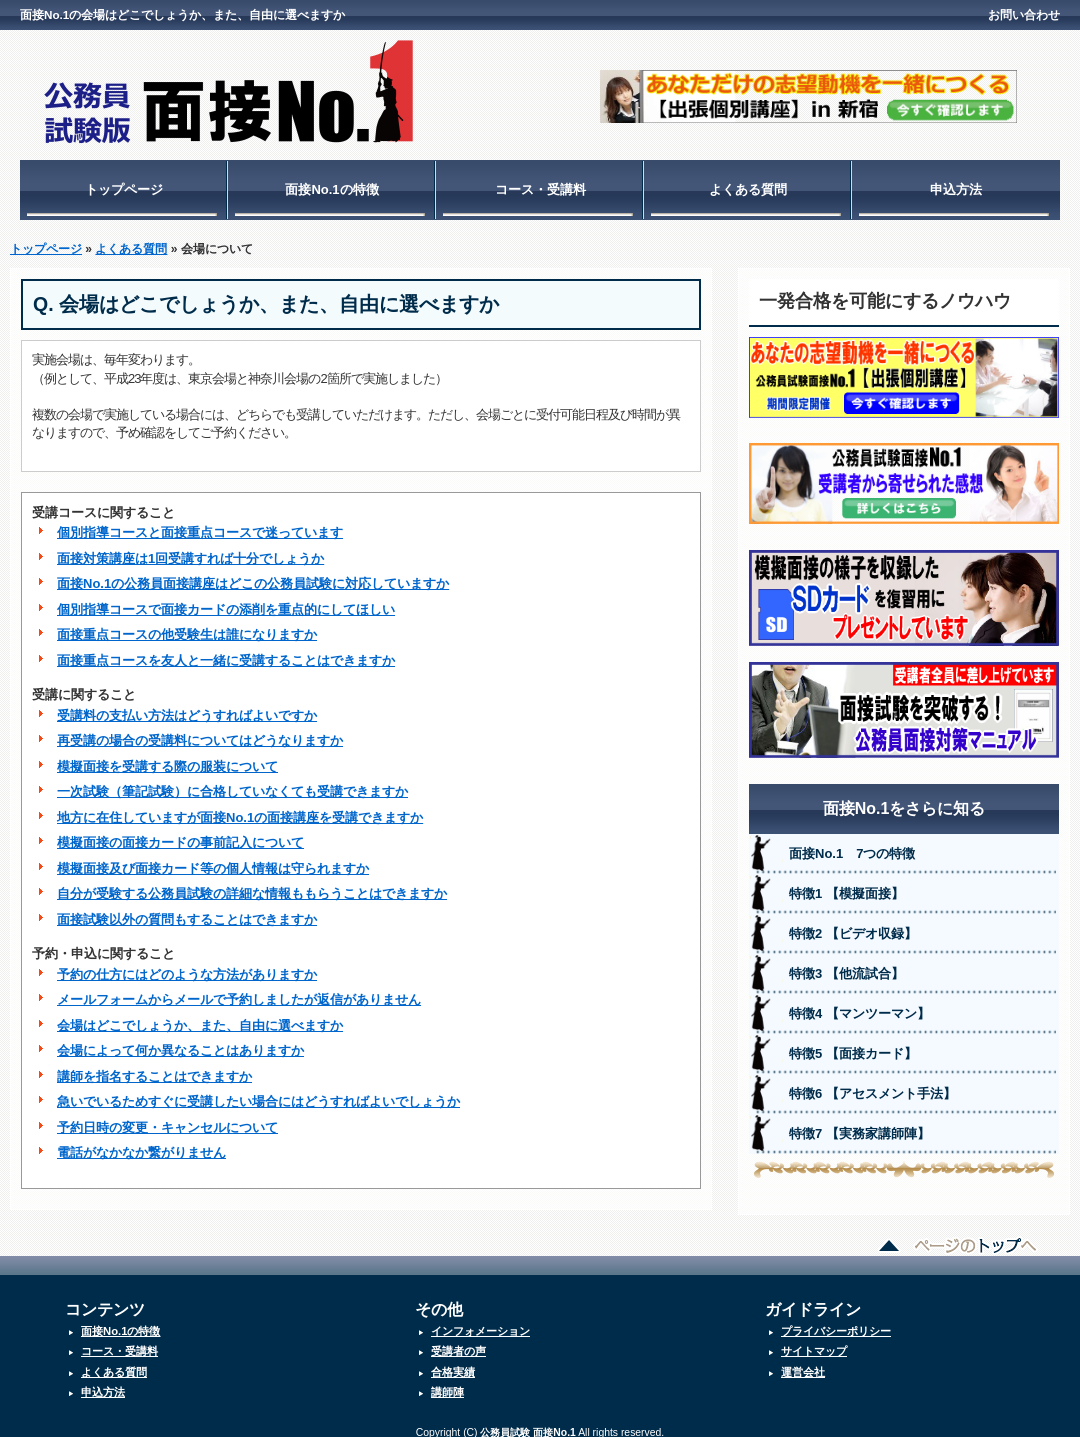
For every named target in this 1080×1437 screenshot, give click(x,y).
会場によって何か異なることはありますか (180, 1040)
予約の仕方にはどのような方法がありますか (187, 964)
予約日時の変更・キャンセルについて (167, 1117)
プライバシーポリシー (836, 1321)
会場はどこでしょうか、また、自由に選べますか (200, 1015)
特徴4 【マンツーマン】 (859, 1003)
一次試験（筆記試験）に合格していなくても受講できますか (232, 781)
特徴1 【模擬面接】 (846, 883)
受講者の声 (458, 1341)
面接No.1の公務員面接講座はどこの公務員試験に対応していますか (253, 573)
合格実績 (453, 1362)
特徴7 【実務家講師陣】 (859, 1123)
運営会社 (803, 1362)
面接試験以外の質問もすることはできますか (187, 909)
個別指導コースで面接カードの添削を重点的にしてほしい (226, 599)
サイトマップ (814, 1341)
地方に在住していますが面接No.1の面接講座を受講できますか (240, 807)
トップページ (124, 189)
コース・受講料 (540, 189)
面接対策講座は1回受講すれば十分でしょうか (190, 548)
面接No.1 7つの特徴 (852, 843)
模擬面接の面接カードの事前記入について (180, 832)
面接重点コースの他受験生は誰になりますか (187, 624)
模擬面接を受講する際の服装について (167, 756)
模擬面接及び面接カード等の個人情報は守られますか (213, 858)
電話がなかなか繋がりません (141, 1142)
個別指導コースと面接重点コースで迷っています (200, 522)
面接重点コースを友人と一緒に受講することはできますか (226, 650)
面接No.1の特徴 (331, 189)
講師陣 (447, 1382)
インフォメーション (480, 1321)
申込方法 (956, 189)
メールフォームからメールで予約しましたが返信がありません (239, 989)
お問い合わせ (1024, 14)
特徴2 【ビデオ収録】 (853, 923)
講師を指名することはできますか (154, 1066)
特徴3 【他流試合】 (846, 963)
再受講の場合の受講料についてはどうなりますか (200, 730)
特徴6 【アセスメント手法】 (872, 1083)
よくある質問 (748, 189)
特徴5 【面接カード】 (853, 1043)
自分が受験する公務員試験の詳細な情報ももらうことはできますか (252, 883)
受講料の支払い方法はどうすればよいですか (187, 705)
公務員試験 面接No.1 (527, 1422)
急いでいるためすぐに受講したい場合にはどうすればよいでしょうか (258, 1091)
